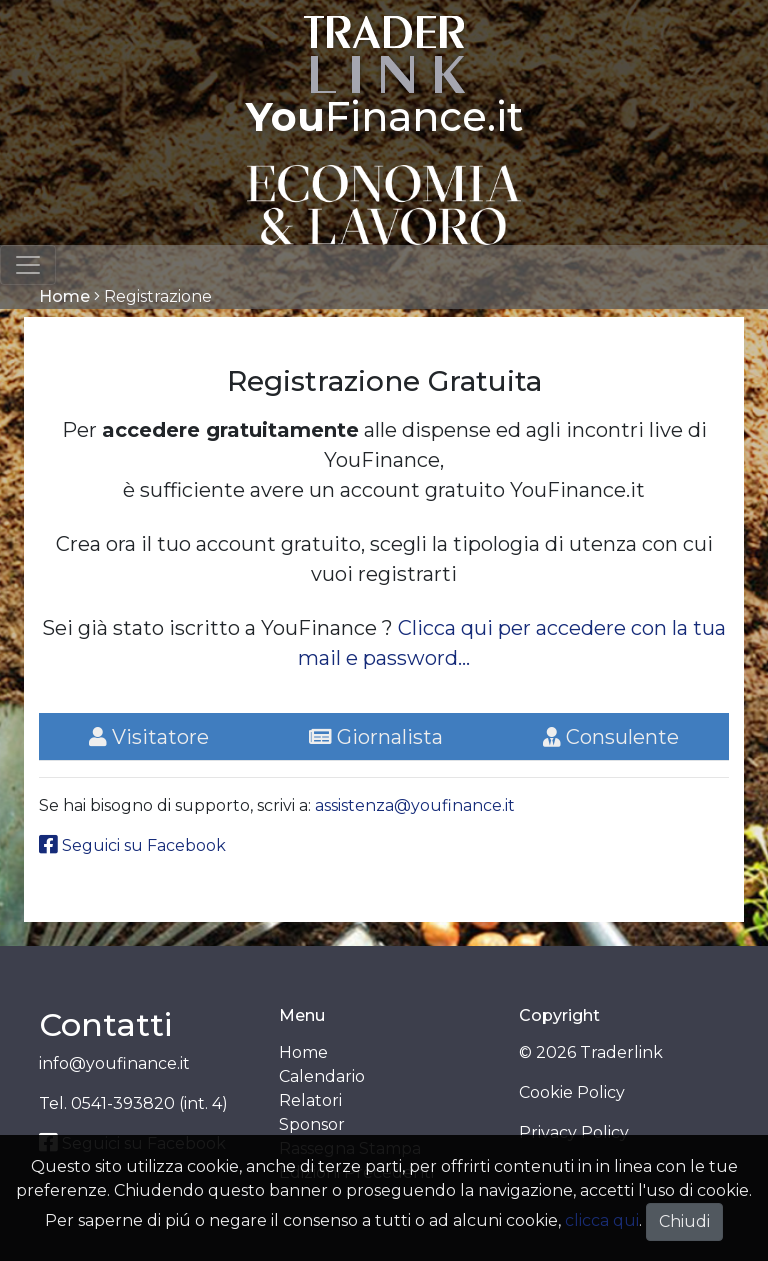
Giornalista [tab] (376, 737)
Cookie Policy (572, 1092)
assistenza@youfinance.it (415, 805)
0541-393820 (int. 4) (149, 1103)
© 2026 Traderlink (591, 1052)
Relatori (310, 1100)
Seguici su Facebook (132, 845)
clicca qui (602, 1220)
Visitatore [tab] (149, 737)
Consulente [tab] (611, 737)
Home (64, 296)
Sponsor (312, 1124)
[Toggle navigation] (28, 265)
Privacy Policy (574, 1132)
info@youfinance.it (114, 1063)
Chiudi (684, 1221)
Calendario (322, 1076)
